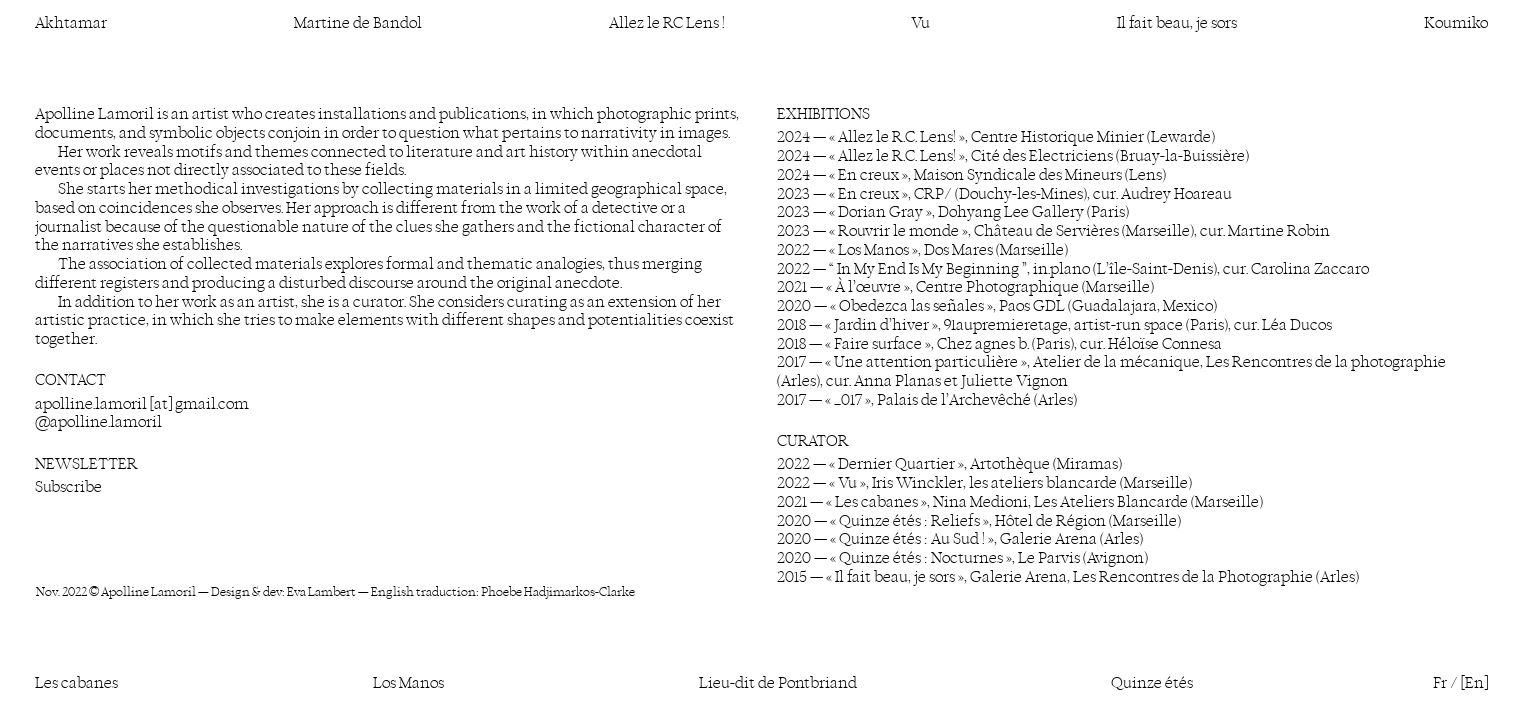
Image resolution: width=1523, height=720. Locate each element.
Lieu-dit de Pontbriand (778, 682)
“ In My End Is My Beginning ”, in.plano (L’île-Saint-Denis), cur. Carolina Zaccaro (1099, 268)
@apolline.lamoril (98, 421)
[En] (1474, 682)
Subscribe (68, 486)
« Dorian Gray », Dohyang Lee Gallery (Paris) (979, 211)
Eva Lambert (321, 591)
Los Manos (408, 682)
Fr (1440, 682)
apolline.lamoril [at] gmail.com (142, 403)
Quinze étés (1152, 682)
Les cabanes (76, 682)
